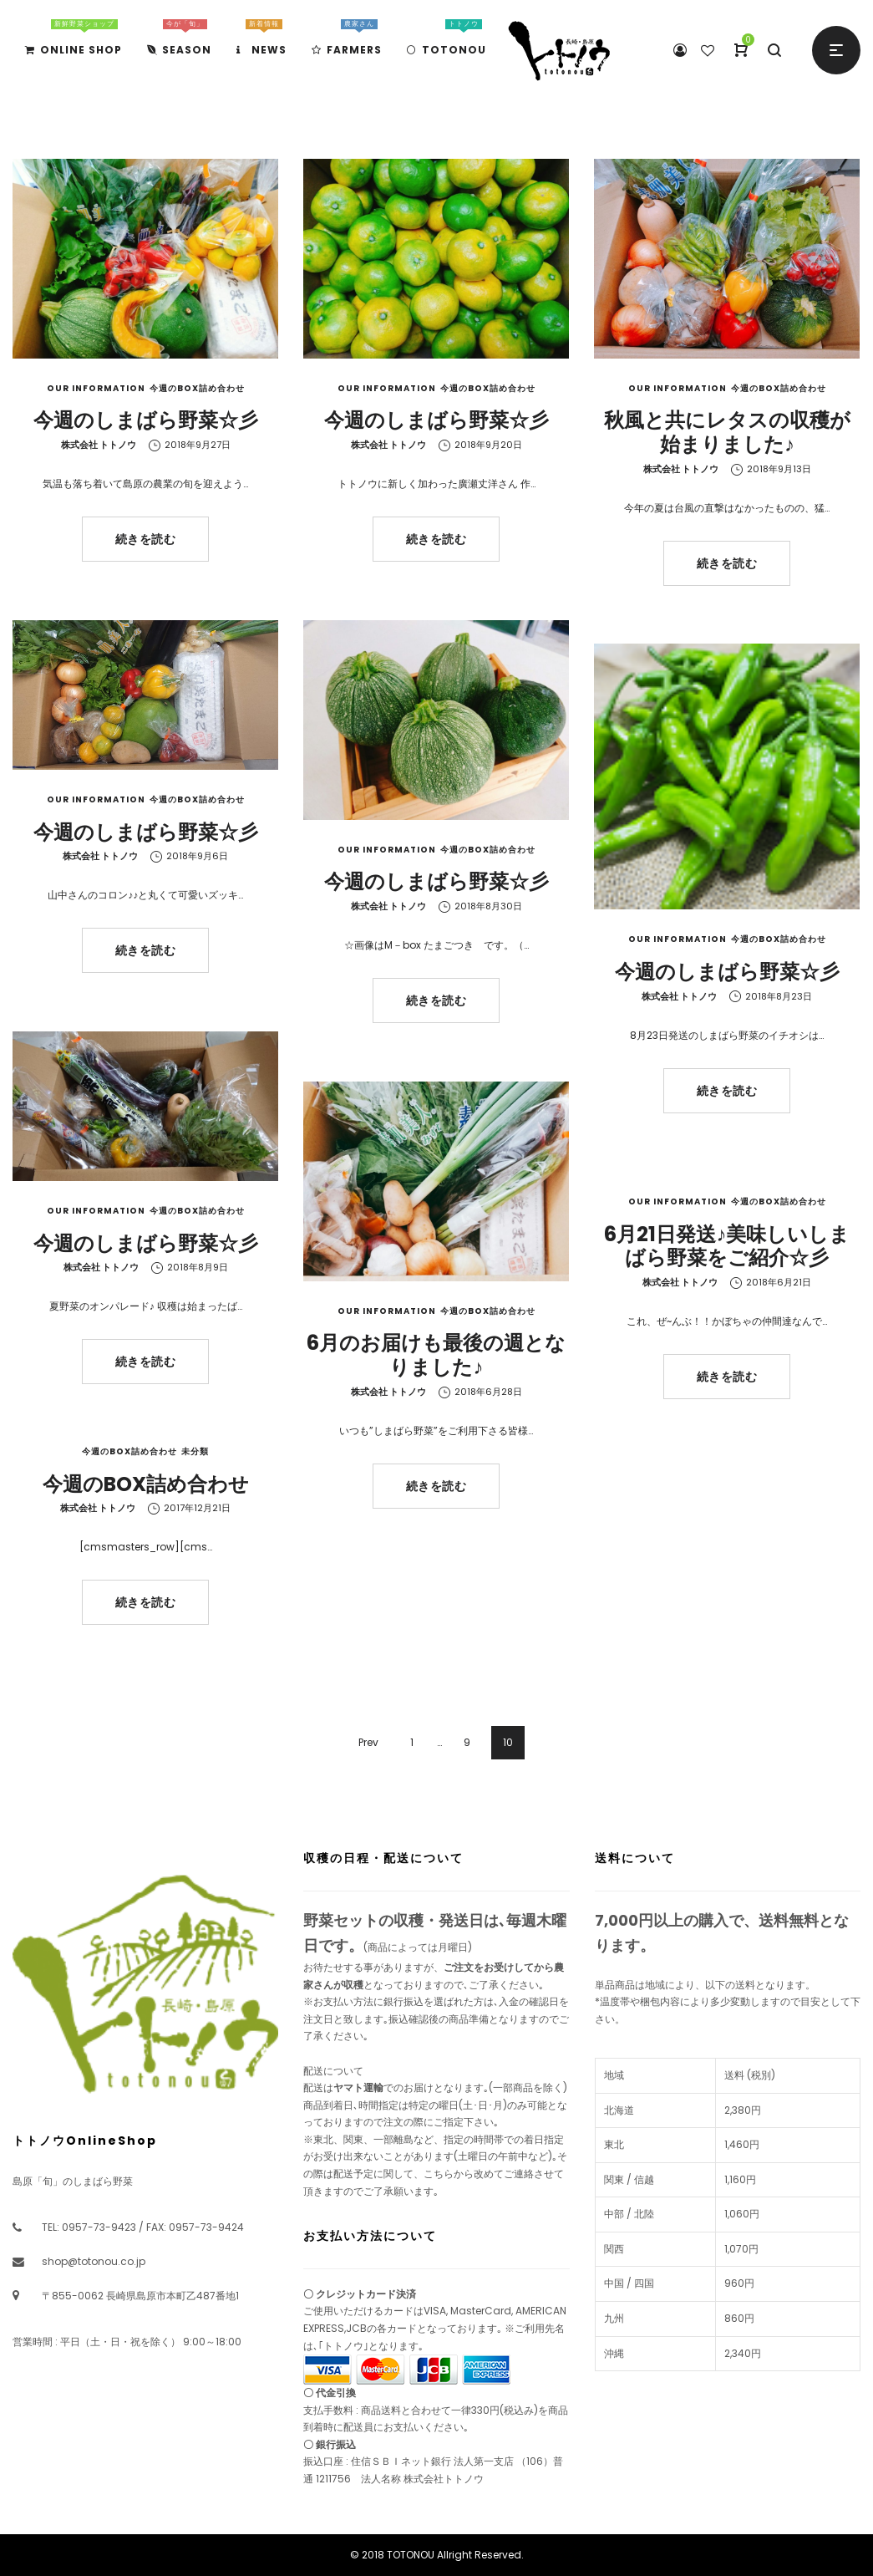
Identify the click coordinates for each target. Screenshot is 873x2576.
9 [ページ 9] (467, 1742)
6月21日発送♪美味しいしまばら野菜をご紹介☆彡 (727, 1246)
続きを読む (145, 539)
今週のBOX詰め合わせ (197, 388)
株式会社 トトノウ (98, 444)
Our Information (96, 388)
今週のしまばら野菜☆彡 (145, 420)
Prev (368, 1742)
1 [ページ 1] (412, 1742)
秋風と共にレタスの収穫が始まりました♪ (727, 432)
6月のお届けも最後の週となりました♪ (436, 1355)
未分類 (195, 1451)
